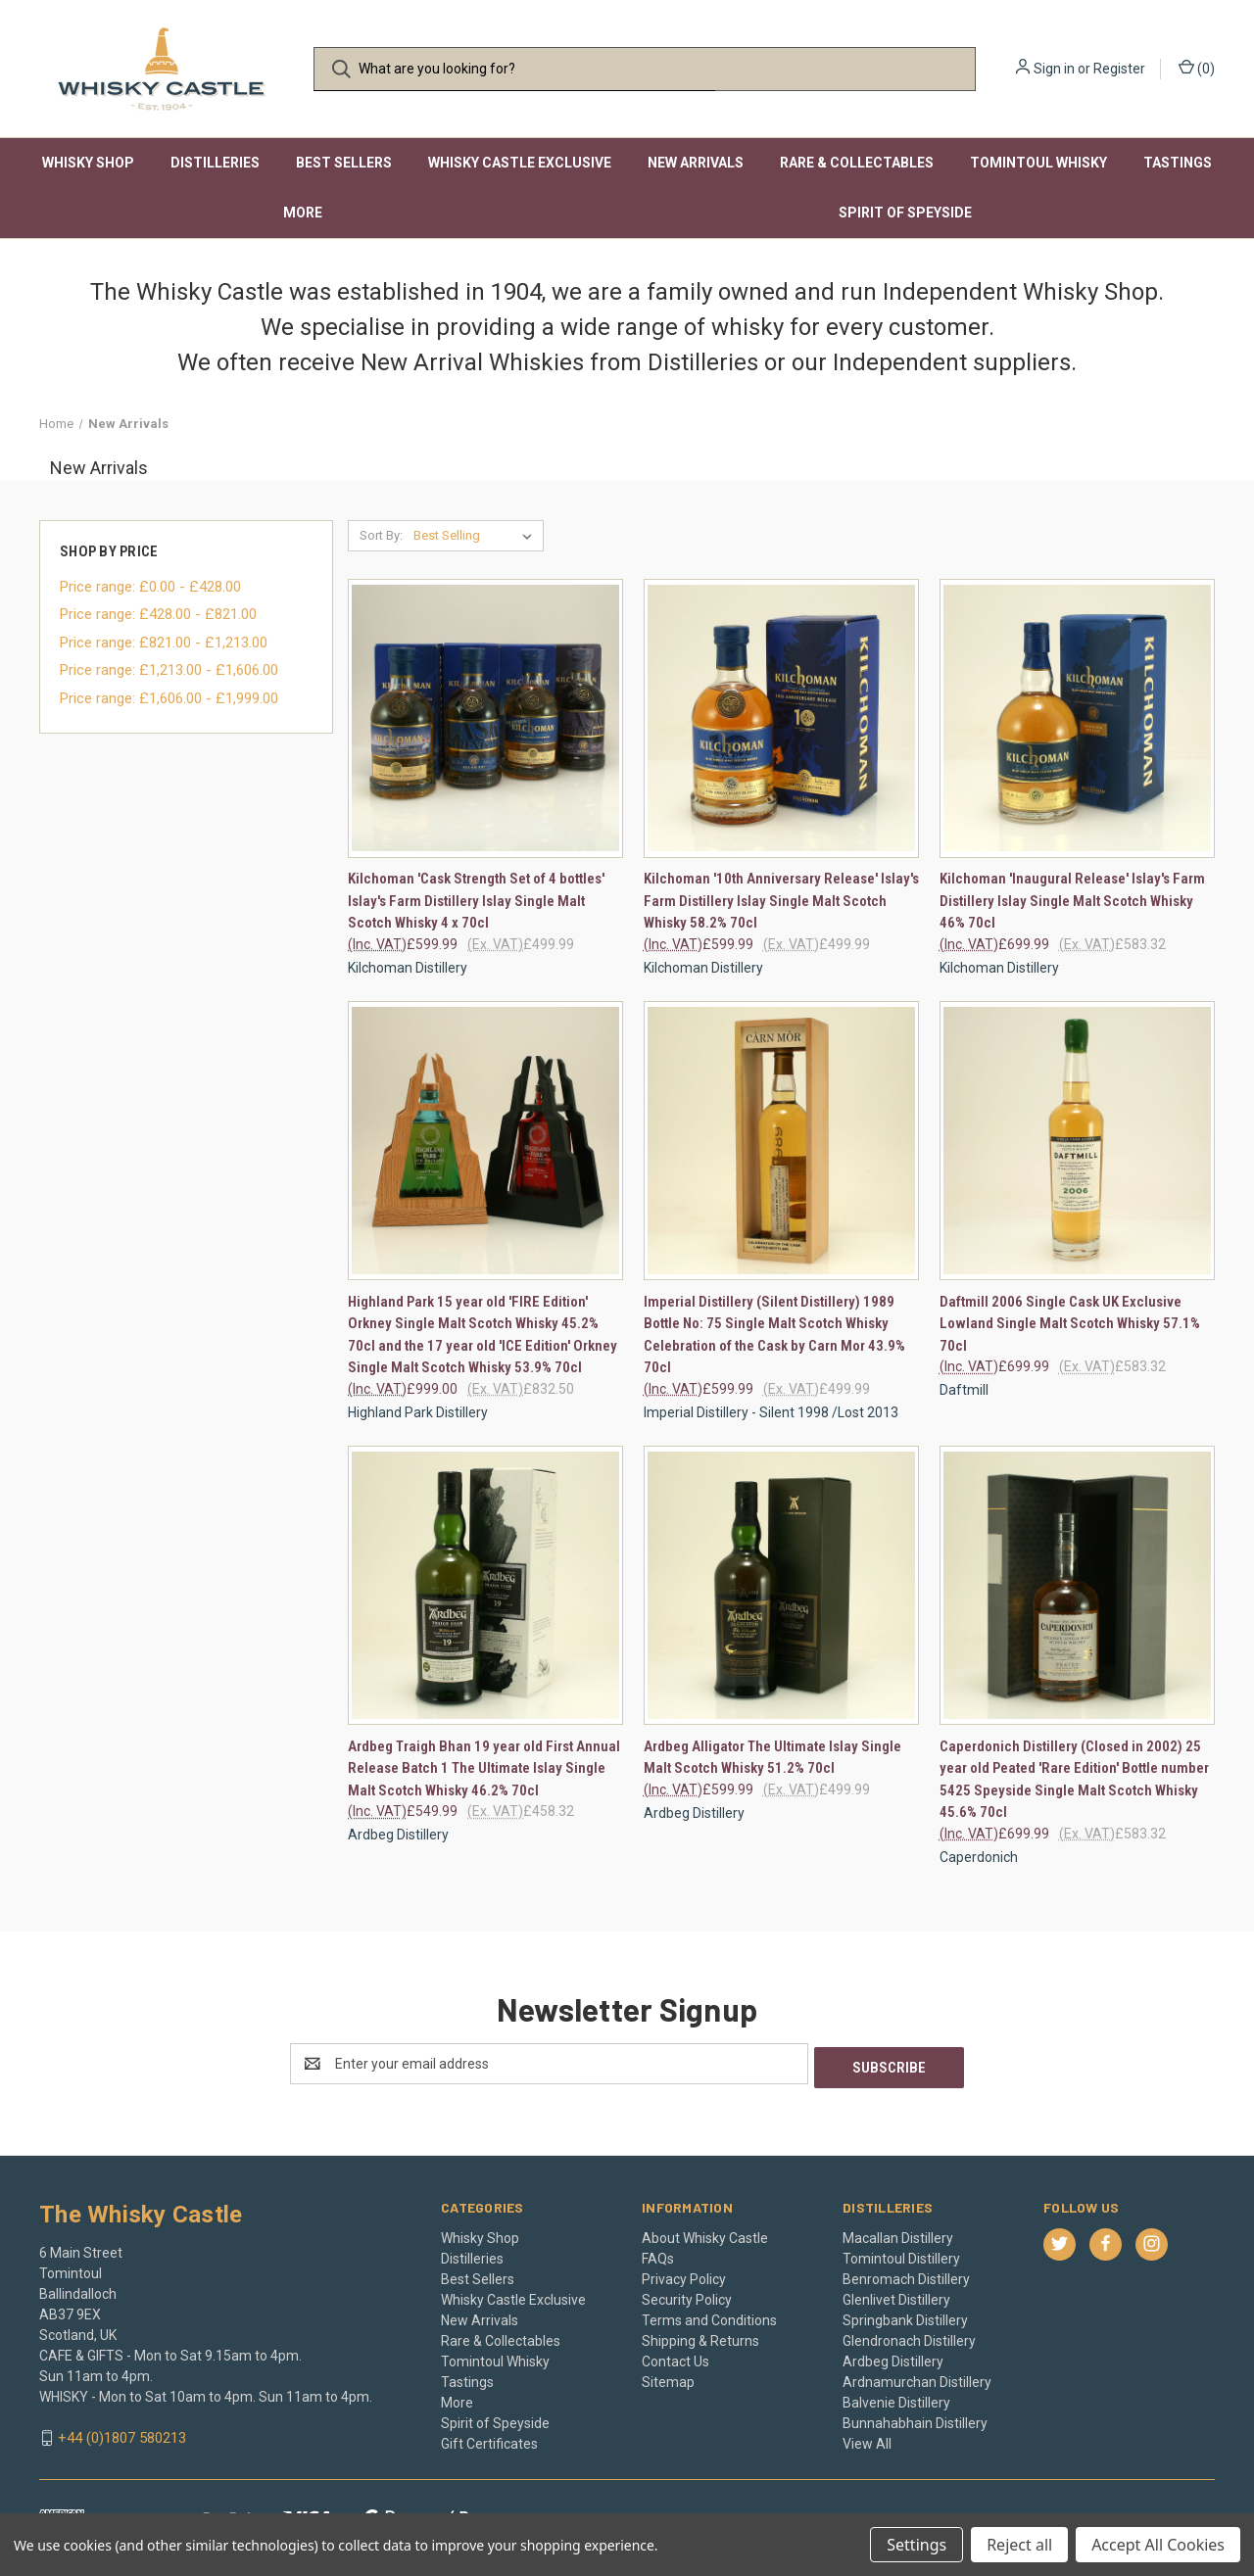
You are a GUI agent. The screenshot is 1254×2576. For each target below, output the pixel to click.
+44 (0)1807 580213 (122, 2434)
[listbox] (476, 535)
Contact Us (675, 2357)
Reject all (1019, 2544)
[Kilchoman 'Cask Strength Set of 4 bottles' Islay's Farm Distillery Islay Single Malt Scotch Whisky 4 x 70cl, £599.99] (485, 718)
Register (1119, 68)
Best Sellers (344, 162)
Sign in (1054, 68)
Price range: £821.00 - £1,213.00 (163, 642)
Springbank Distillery (905, 2316)
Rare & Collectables (857, 162)
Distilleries (215, 162)
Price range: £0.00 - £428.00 (150, 587)
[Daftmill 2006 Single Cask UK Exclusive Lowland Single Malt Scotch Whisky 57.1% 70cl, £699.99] (1077, 1140)
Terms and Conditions (709, 2316)
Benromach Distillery (906, 2275)
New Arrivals (696, 162)
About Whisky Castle (705, 2234)
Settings (916, 2544)
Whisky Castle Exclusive (519, 162)
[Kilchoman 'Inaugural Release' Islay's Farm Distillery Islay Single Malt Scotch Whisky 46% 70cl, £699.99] (1077, 718)
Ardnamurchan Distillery (917, 2378)
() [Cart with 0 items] (1197, 67)
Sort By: (381, 535)
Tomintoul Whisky (1038, 162)
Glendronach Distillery (909, 2337)
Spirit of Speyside (905, 212)
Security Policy (687, 2296)
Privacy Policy (684, 2275)
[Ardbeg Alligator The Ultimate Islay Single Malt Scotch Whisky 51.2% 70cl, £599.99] (781, 1585)
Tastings (1177, 162)
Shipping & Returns (700, 2337)
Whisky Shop (88, 162)
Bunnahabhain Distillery (915, 2419)
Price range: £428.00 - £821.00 (158, 614)
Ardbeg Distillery (893, 2357)
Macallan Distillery (898, 2234)
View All (867, 2440)
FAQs (658, 2255)
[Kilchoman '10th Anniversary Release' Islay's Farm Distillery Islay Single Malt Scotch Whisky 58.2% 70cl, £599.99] (781, 718)
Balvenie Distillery (896, 2399)
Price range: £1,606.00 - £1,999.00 (169, 698)
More (302, 212)
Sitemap (668, 2378)
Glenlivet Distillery (896, 2296)
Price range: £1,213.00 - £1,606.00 (169, 670)
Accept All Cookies (1158, 2544)
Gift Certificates (489, 2440)
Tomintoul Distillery (901, 2255)
